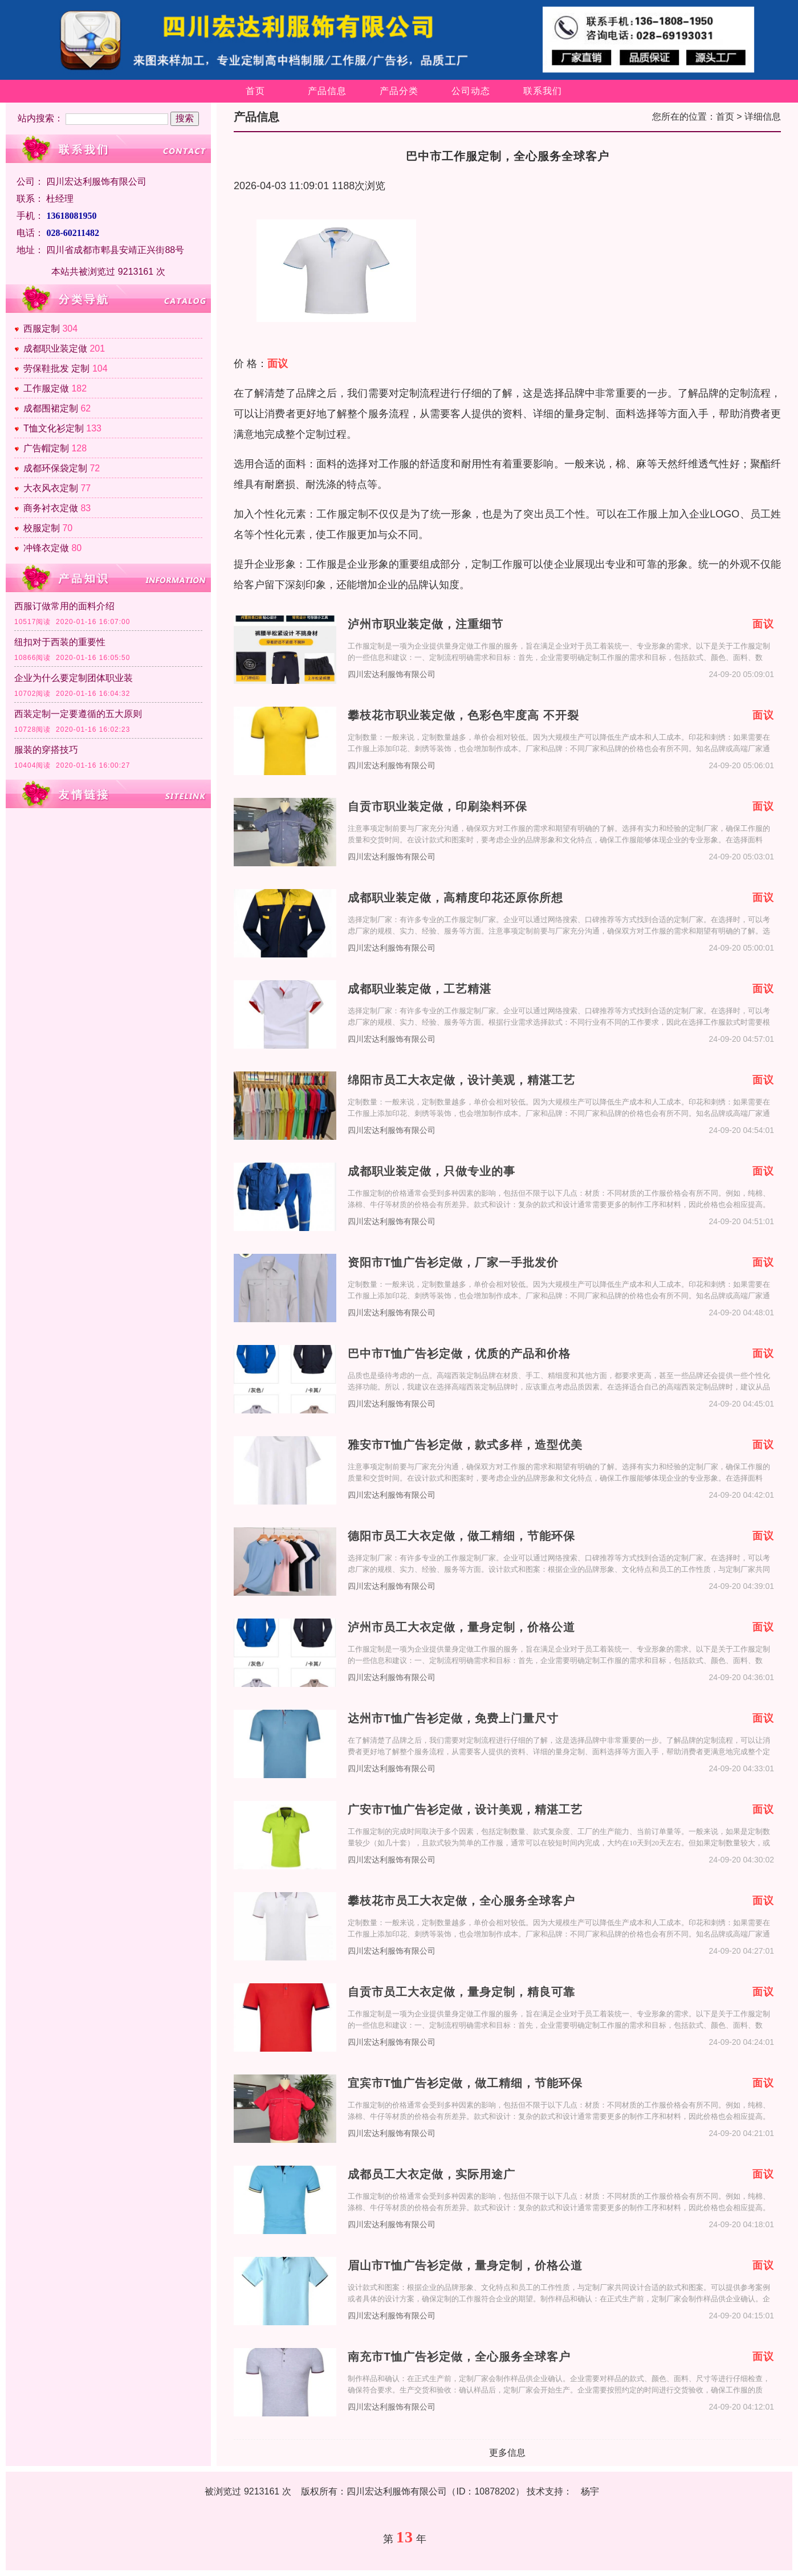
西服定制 (41, 328)
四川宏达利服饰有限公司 (391, 674)
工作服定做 (46, 388)
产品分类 (399, 91)
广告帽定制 (46, 448)
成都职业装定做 (55, 348)
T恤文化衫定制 (53, 428)
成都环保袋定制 (55, 468)
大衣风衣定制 (50, 488)
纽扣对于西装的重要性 (59, 642)
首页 (255, 91)
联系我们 (542, 91)
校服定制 (41, 528)
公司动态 (470, 91)
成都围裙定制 (50, 408)
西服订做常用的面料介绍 (64, 606)
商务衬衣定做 (50, 508)
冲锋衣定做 (46, 548)
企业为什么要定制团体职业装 (73, 678)
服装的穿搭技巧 (46, 750)
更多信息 (507, 2452)
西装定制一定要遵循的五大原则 (78, 714)
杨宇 (590, 2491)
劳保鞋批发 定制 (56, 368)
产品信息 (327, 91)
